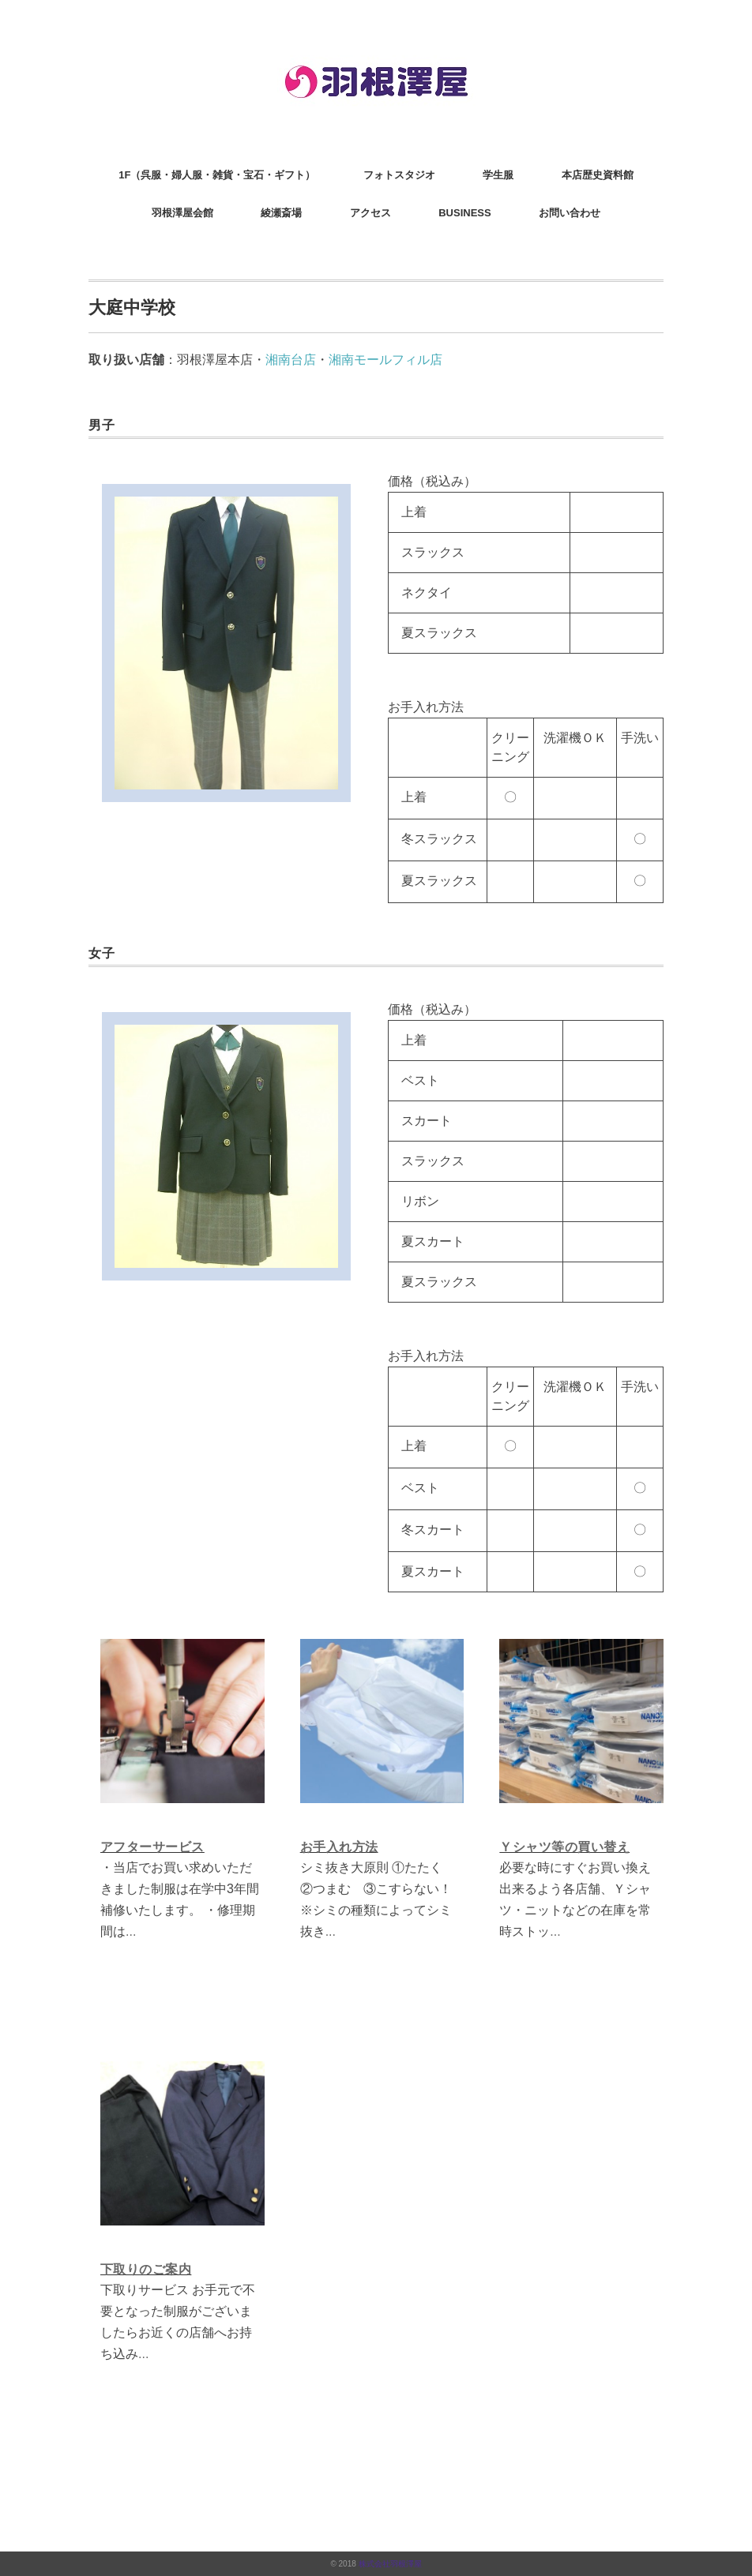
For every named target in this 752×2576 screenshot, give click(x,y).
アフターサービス (152, 1847)
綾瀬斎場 (281, 213)
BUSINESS (464, 213)
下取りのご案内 (145, 2269)
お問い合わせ (569, 213)
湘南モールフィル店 (385, 359)
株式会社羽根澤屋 (390, 2563)
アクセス (370, 213)
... (131, 1931)
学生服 (498, 175)
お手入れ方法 (339, 1847)
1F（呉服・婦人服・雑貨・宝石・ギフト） (216, 175)
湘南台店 (290, 359)
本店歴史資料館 (598, 175)
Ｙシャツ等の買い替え (564, 1847)
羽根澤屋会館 (182, 213)
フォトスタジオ (399, 175)
